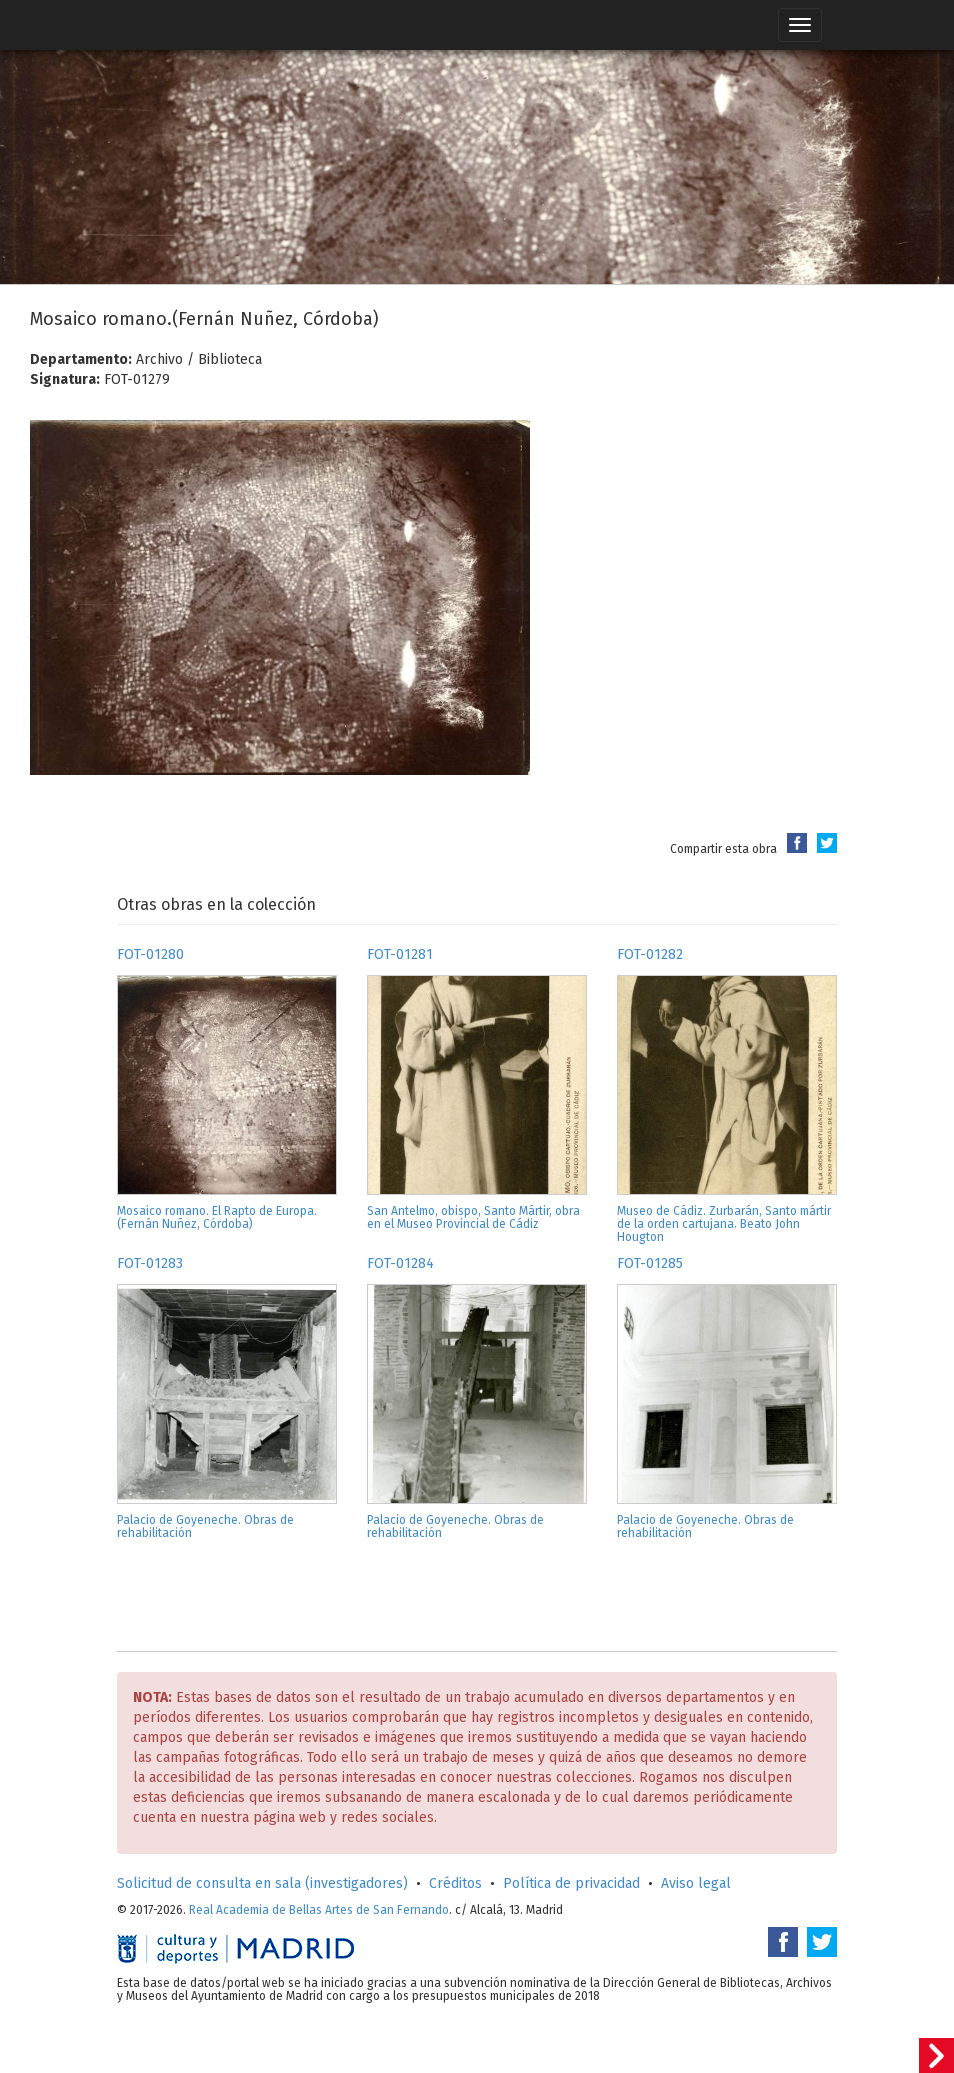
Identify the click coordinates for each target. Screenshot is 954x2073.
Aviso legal (696, 1883)
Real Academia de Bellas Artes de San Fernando (319, 1910)
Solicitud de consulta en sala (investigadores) (262, 1883)
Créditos (455, 1883)
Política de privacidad (571, 1883)
